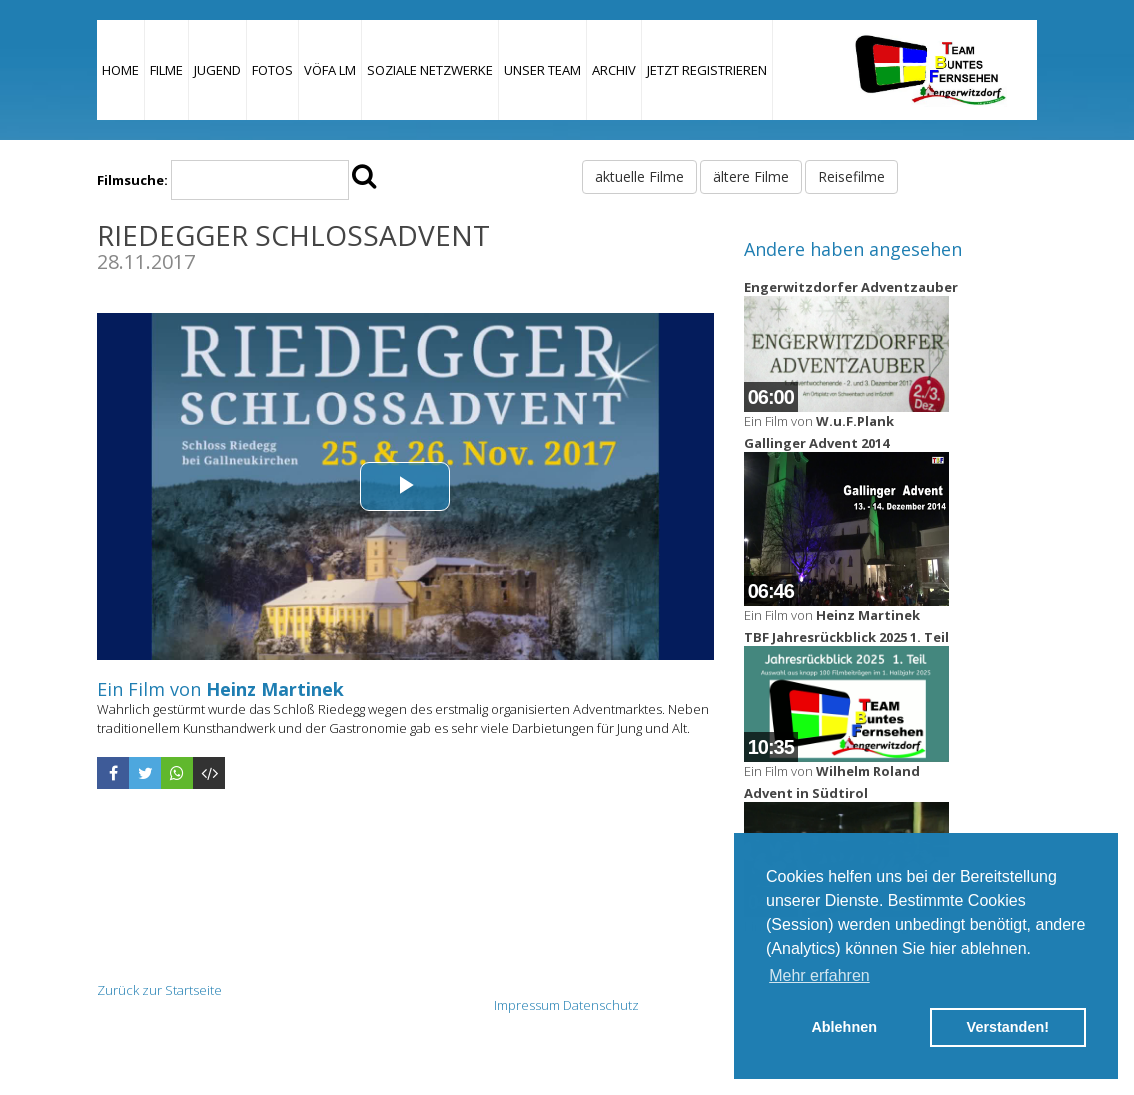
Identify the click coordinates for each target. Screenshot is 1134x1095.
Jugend (217, 70)
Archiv (614, 70)
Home (120, 70)
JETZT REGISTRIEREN (707, 70)
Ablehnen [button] (844, 1027)
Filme (166, 70)
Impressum (527, 1005)
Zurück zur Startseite (159, 990)
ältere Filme (751, 176)
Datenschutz (601, 1005)
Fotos (272, 70)
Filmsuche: (132, 180)
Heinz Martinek (275, 689)
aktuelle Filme (639, 176)
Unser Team (542, 70)
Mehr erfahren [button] (819, 975)
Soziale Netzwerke (430, 70)
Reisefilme (851, 176)
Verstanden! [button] (1008, 1027)
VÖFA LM (330, 70)
